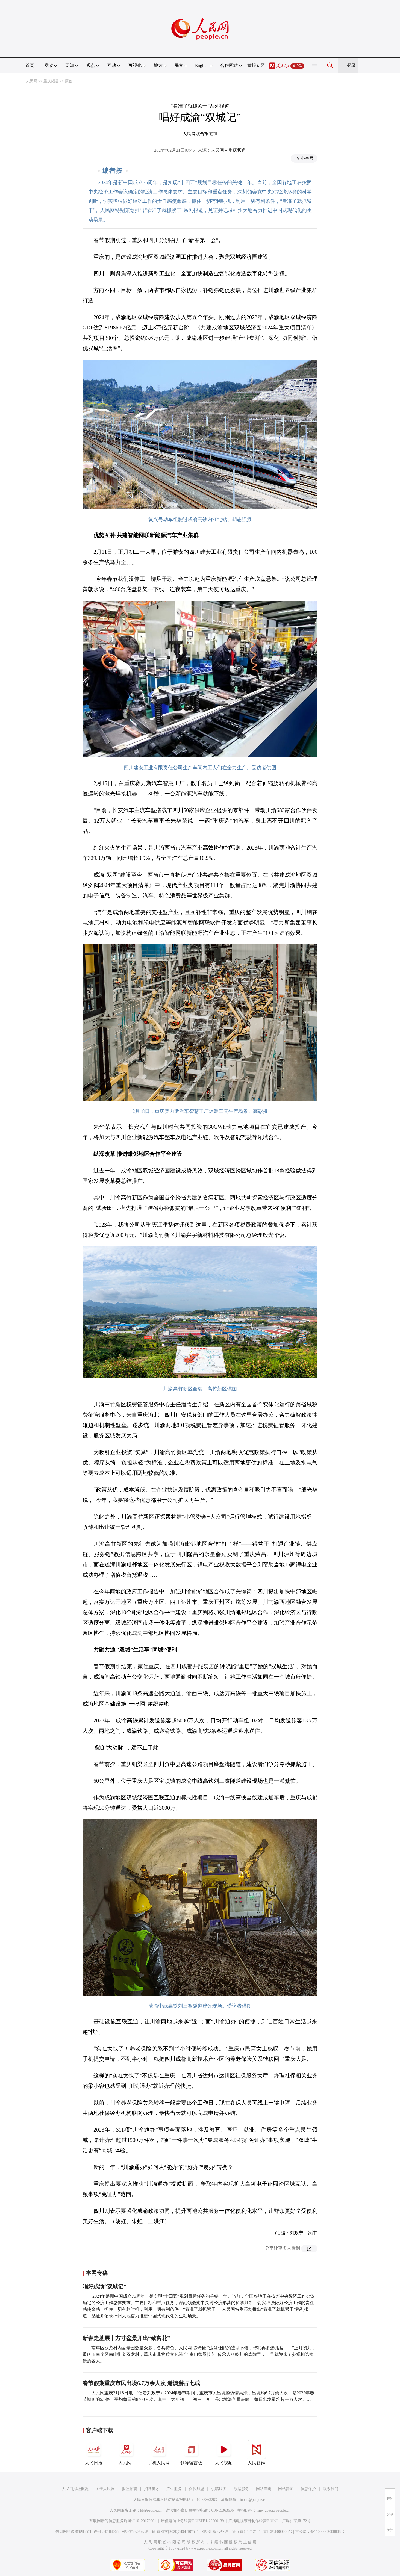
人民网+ (126, 2452)
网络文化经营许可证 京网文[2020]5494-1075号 (160, 2532)
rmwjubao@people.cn (273, 2510)
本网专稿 (97, 2273)
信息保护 (308, 2489)
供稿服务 (219, 2489)
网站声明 (263, 2489)
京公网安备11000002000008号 (320, 2532)
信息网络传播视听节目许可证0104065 (87, 2532)
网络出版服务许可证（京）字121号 (231, 2532)
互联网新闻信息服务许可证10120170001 (122, 2521)
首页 (29, 65)
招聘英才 (151, 2489)
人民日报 (93, 2452)
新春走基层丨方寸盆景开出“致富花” (126, 2338)
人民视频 (223, 2452)
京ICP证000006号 (277, 2532)
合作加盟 (196, 2489)
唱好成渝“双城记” (104, 2286)
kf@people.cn (151, 2510)
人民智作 (256, 2452)
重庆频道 (51, 81)
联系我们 (330, 2489)
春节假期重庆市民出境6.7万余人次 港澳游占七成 (141, 2383)
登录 (351, 65)
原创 (68, 81)
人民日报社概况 (75, 2489)
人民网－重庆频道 (228, 150)
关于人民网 (105, 2489)
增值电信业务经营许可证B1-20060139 (192, 2521)
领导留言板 (191, 2452)
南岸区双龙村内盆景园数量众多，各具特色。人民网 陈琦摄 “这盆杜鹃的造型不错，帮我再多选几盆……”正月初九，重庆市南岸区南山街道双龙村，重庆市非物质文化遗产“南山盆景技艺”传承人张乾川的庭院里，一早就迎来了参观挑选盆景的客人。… (199, 2354)
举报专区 (256, 65)
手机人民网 (159, 2452)
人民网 (31, 81)
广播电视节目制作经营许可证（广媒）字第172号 (269, 2521)
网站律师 (285, 2489)
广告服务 (174, 2489)
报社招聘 (129, 2489)
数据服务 (241, 2489)
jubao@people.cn (253, 2500)
